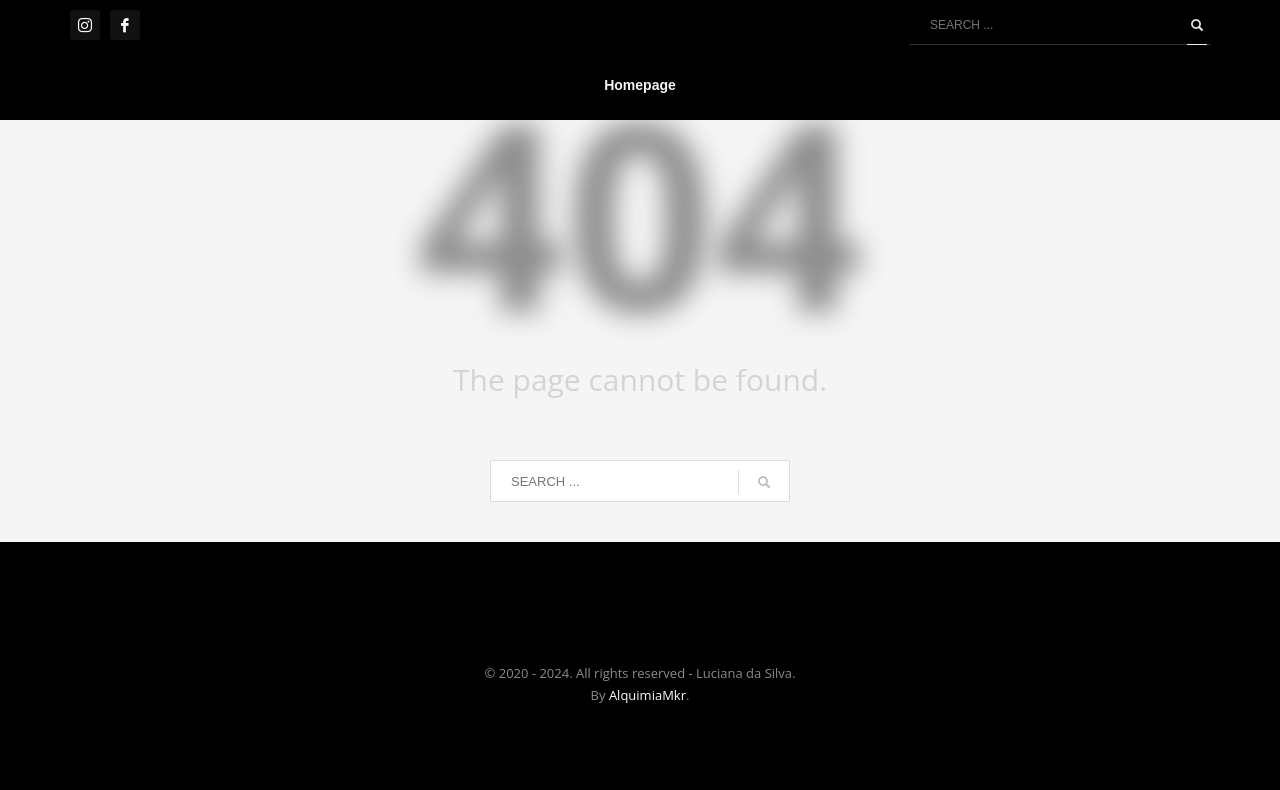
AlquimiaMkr (647, 695)
